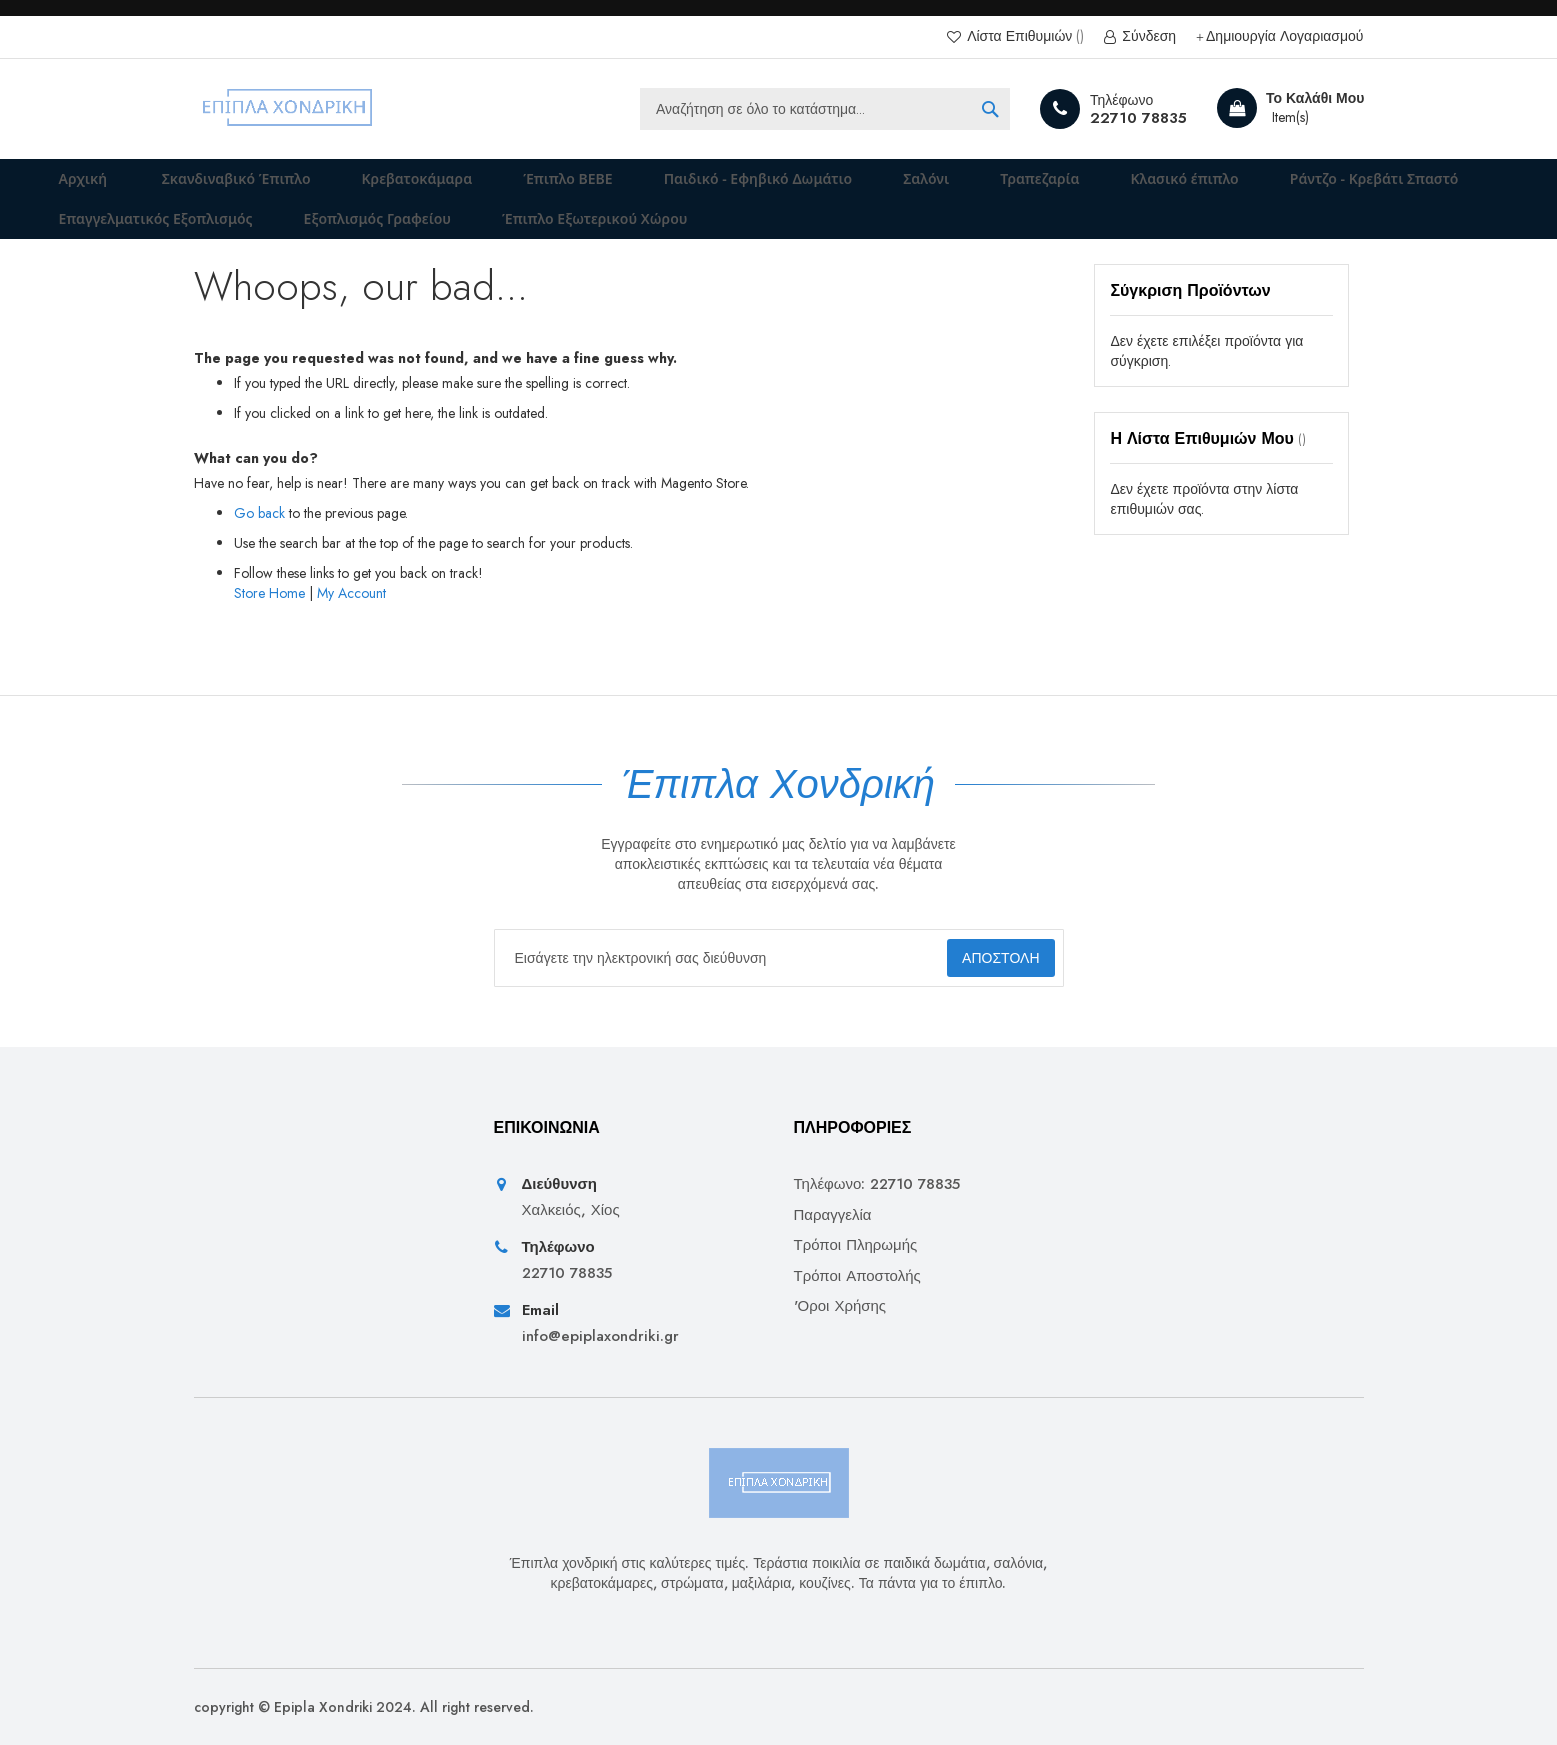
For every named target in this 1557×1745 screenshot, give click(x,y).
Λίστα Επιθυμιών (1023, 36)
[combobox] (825, 109)
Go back (259, 541)
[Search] (990, 109)
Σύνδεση (1147, 36)
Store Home (269, 621)
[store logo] (288, 109)
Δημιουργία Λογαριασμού (1284, 36)
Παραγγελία (833, 1215)
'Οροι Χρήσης (840, 1306)
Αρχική (71, 186)
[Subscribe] (982, 958)
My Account (351, 621)
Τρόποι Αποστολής (857, 1276)
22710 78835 (1138, 118)
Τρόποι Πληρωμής (856, 1245)
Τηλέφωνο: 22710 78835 (877, 1185)
